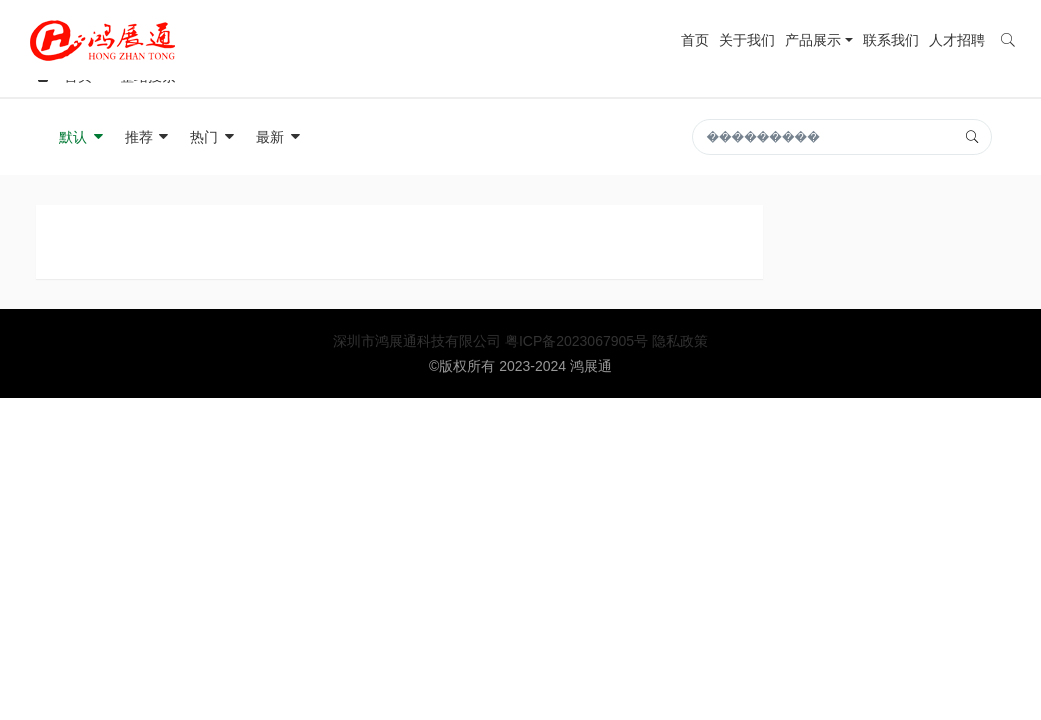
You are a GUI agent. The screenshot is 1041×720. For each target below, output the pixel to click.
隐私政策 (680, 341)
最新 (279, 137)
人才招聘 (957, 40)
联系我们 (891, 40)
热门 (213, 137)
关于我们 (747, 40)
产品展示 (813, 40)
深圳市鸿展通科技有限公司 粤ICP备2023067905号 (492, 341)
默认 (82, 137)
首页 (695, 40)
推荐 (148, 137)
